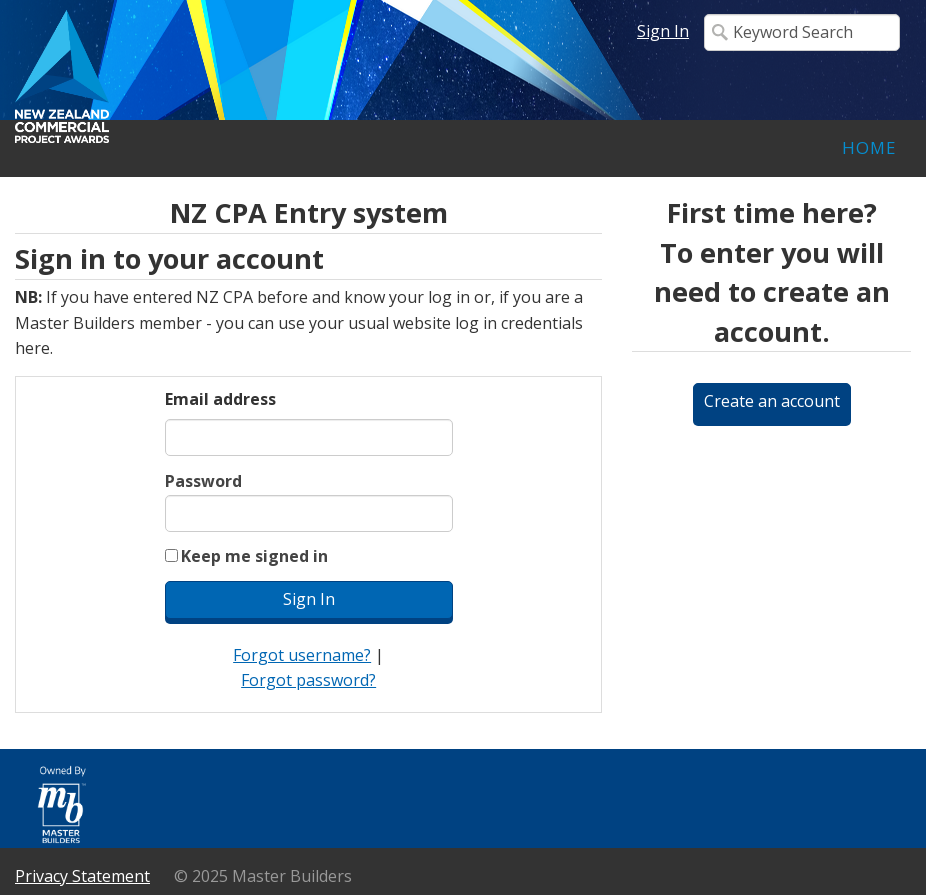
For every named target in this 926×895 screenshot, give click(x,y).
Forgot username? (302, 655)
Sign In (663, 31)
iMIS (215, 76)
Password (203, 481)
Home (869, 147)
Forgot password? (308, 680)
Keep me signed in (254, 556)
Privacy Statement (82, 876)
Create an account (772, 401)
